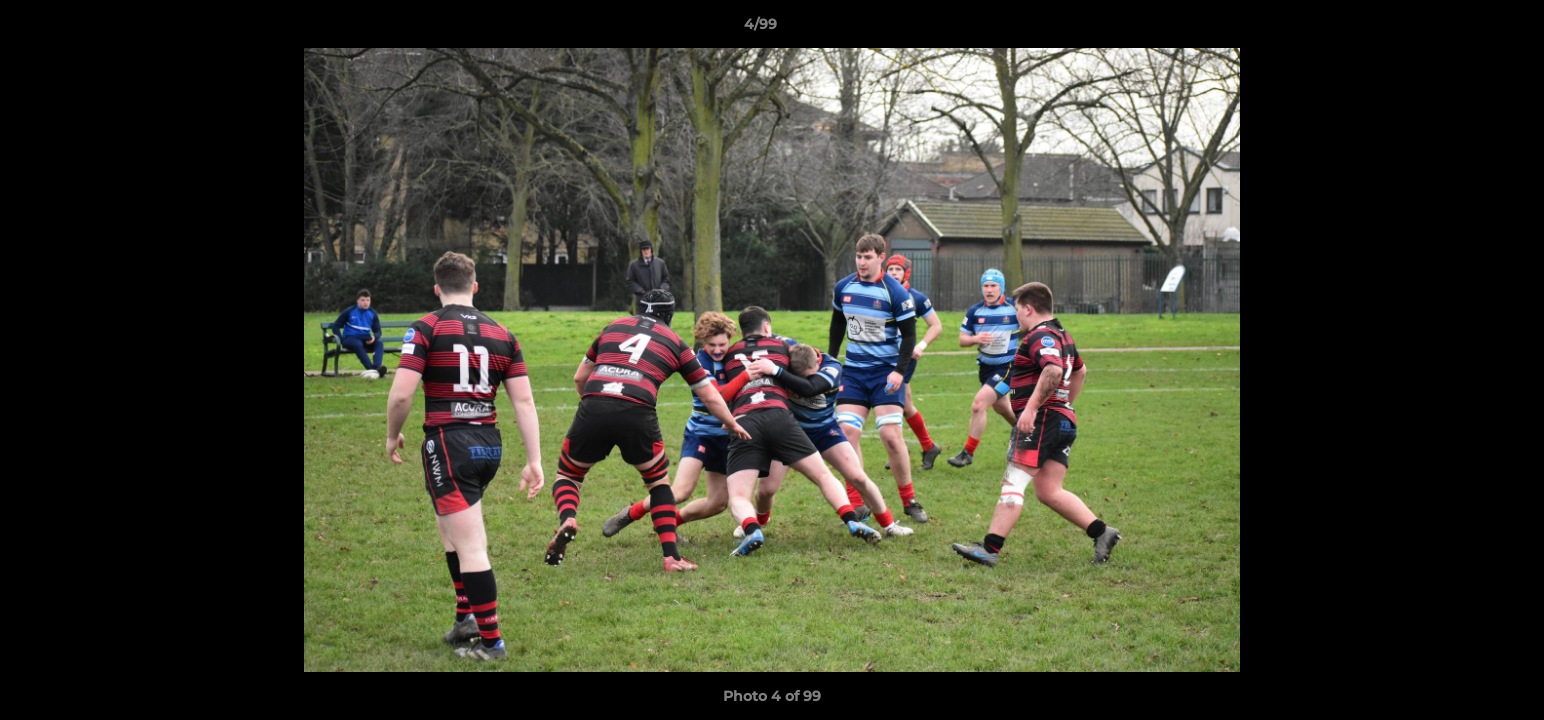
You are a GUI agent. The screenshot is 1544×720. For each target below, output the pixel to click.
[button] (1460, 29)
